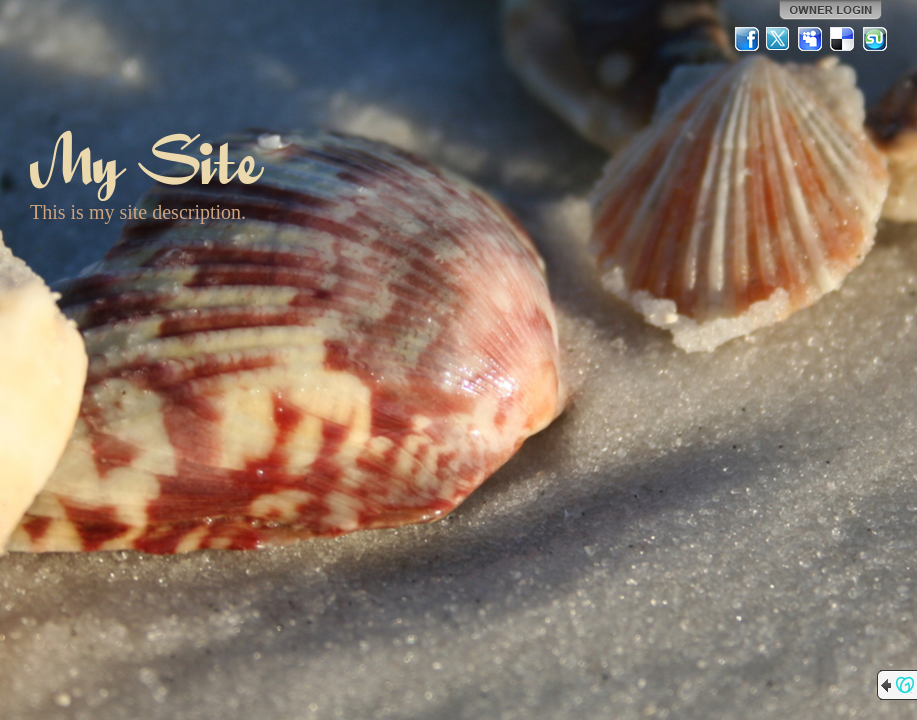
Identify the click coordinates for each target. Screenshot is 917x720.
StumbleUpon (875, 39)
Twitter (779, 39)
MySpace (811, 39)
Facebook (747, 39)
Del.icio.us (843, 39)
